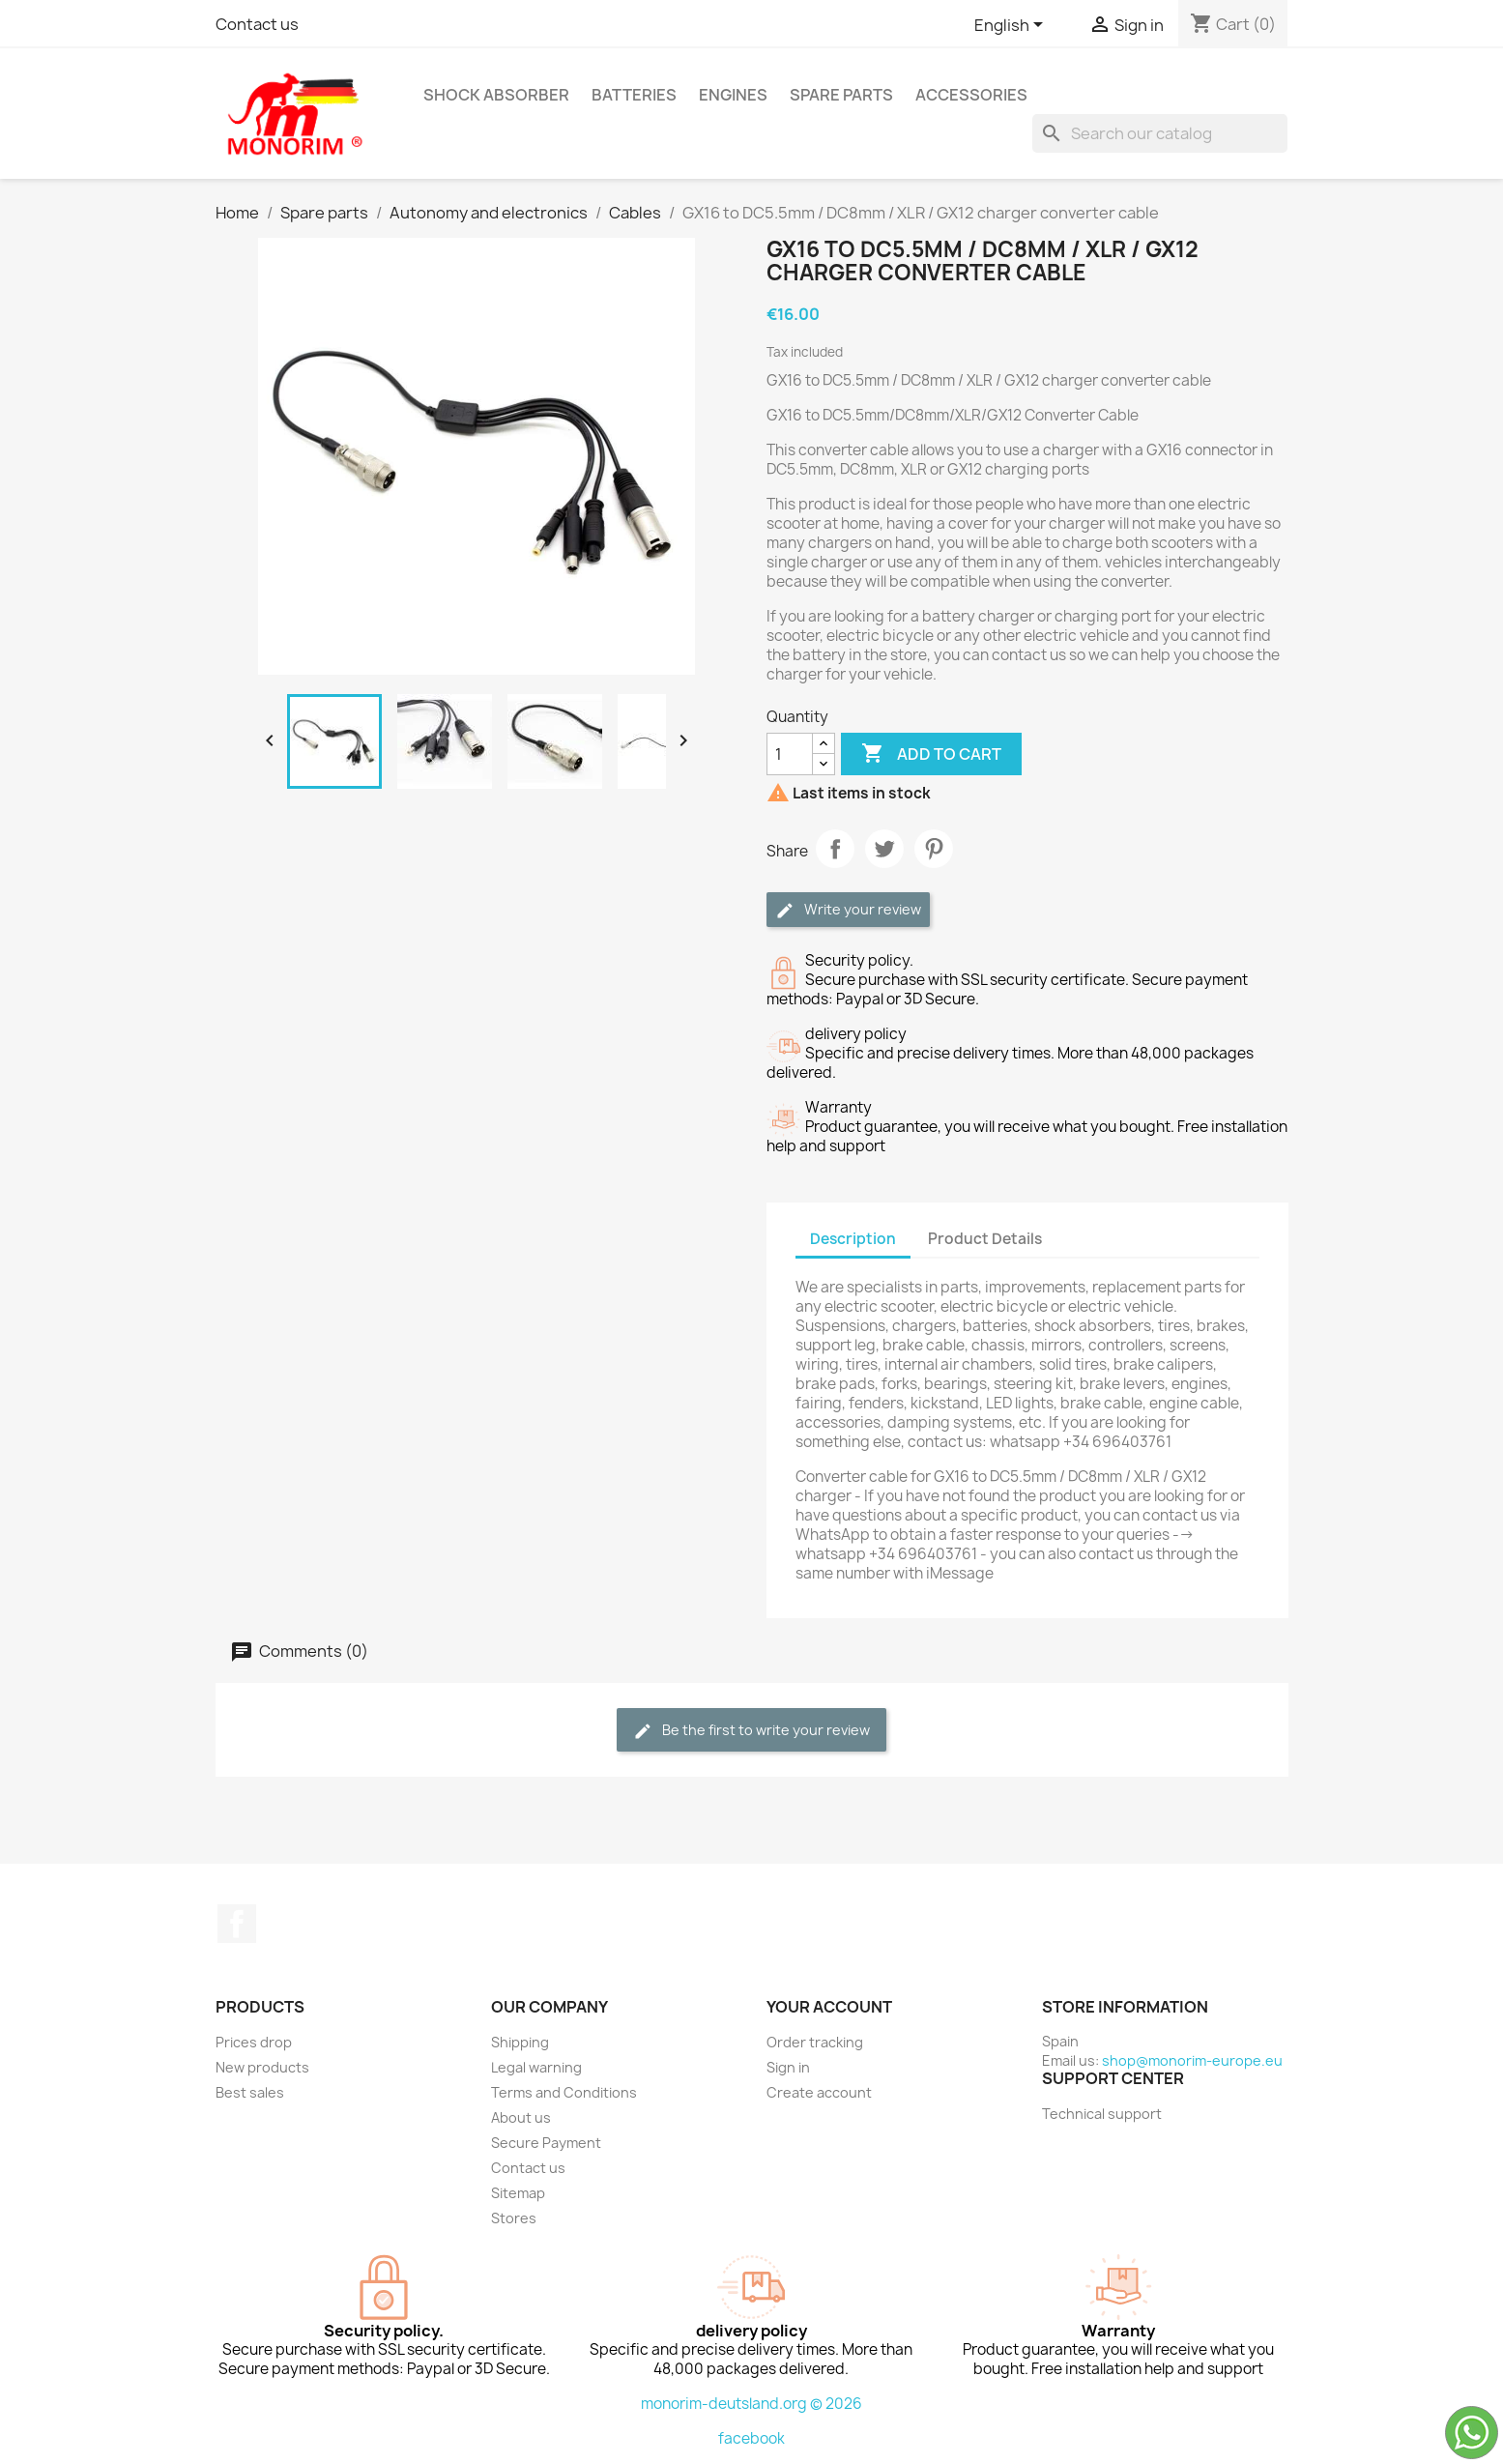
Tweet (884, 848)
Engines (733, 94)
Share (835, 848)
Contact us (257, 24)
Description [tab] (853, 1239)
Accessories (971, 94)
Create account (819, 2092)
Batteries (634, 94)
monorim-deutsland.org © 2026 (751, 2403)
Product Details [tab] (985, 1239)
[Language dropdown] (1012, 26)
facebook (751, 2438)
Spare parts (841, 94)
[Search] (1159, 133)
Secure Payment (546, 2142)
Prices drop (254, 2042)
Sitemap (518, 2193)
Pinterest (933, 848)
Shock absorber (496, 94)
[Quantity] (789, 754)
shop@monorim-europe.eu (1192, 2060)
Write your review (848, 910)
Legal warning (536, 2067)
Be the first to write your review (751, 1731)
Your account (829, 2006)
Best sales (250, 2092)
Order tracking (814, 2042)
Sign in (788, 2067)
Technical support (1102, 2113)
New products (262, 2067)
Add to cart (931, 754)
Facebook (236, 1923)
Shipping (520, 2042)
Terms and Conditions (564, 2092)
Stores (513, 2218)
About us (521, 2117)
